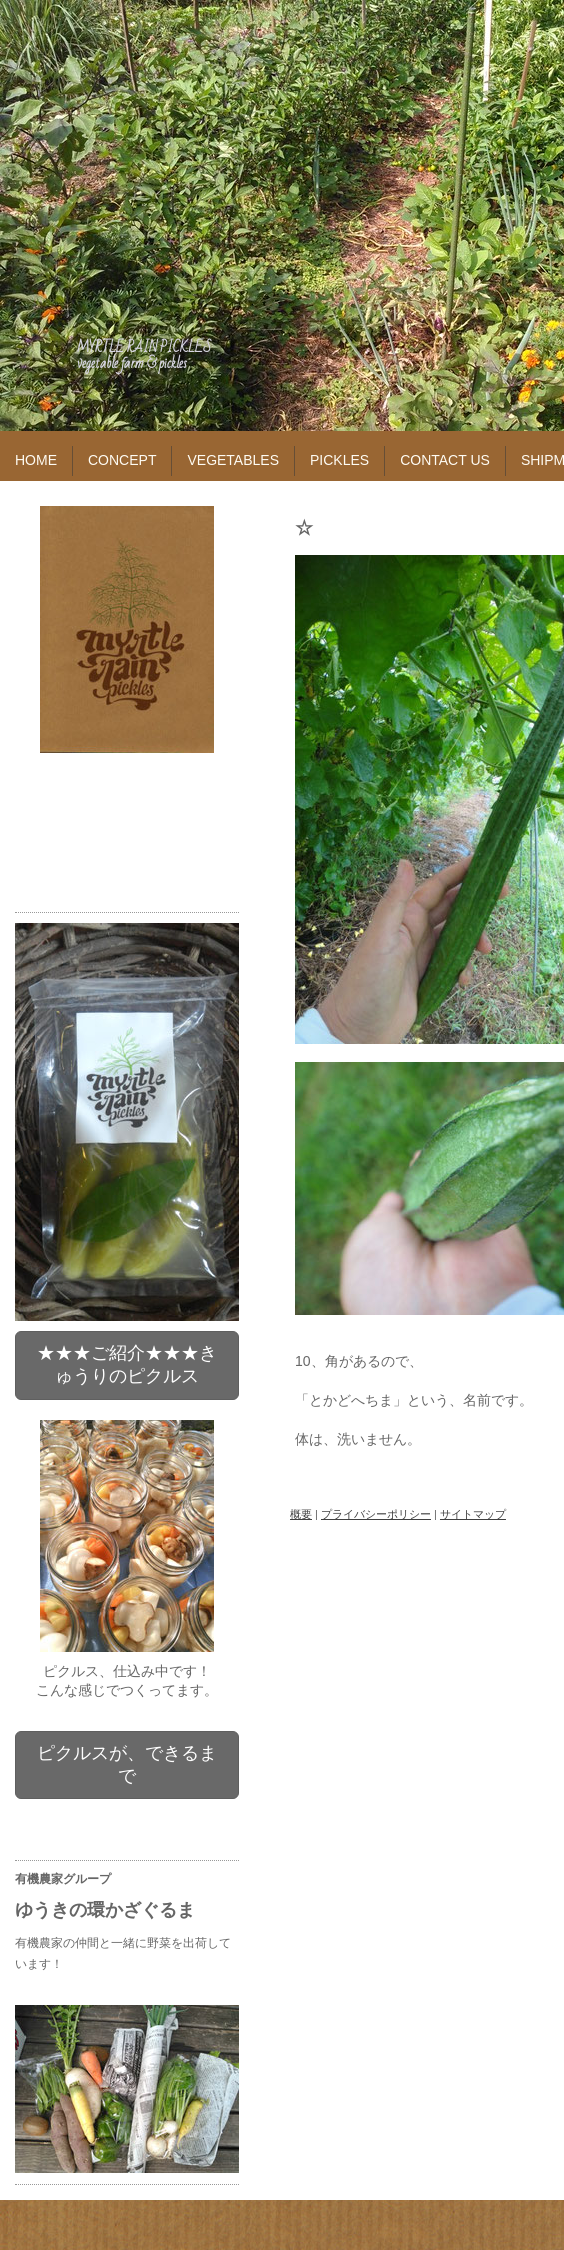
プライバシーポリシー (376, 1514)
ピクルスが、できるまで (127, 1764)
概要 (301, 1514)
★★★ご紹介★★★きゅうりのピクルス (127, 1364)
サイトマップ (473, 1514)
